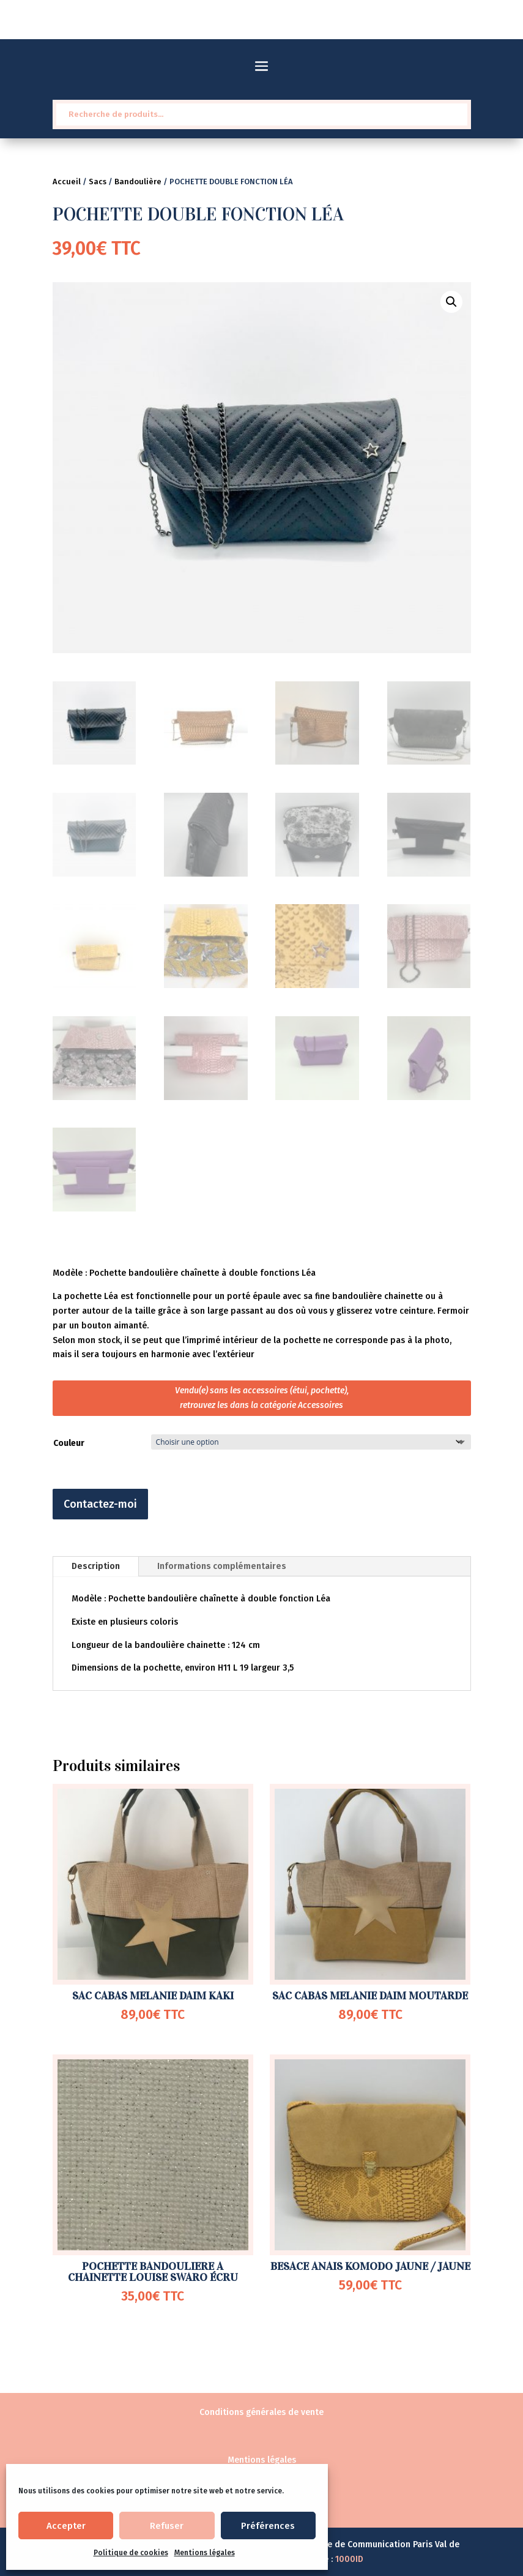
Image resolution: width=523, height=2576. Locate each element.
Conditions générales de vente (261, 2412)
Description (96, 1566)
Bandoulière (137, 181)
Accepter (66, 2525)
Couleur (68, 1443)
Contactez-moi (100, 1504)
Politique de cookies (131, 2552)
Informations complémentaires (221, 1566)
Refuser (167, 2525)
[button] (451, 302)
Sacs (97, 181)
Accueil (67, 181)
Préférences (268, 2525)
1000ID (349, 2559)
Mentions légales (204, 2552)
